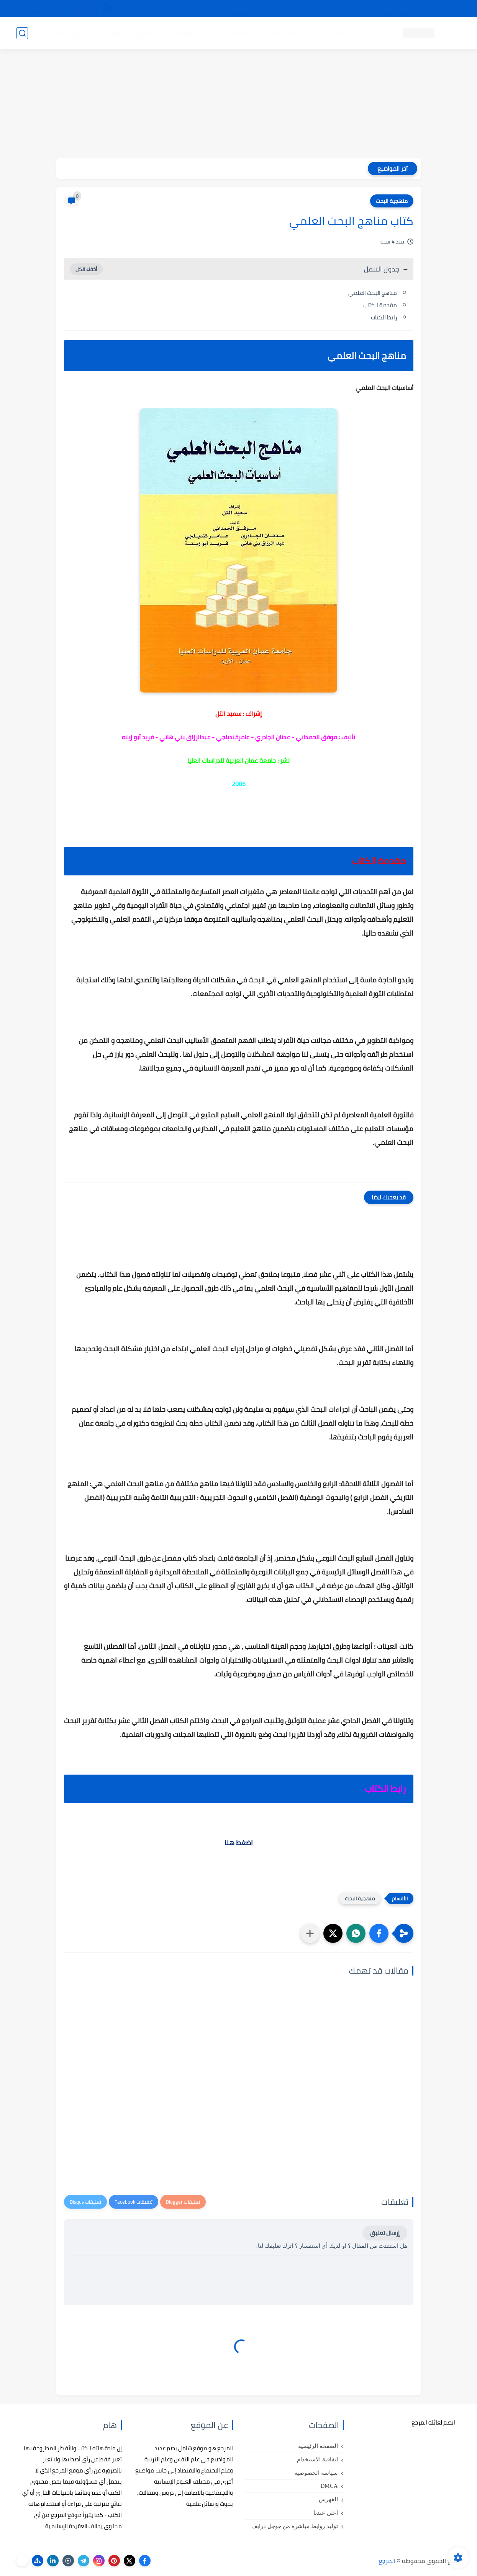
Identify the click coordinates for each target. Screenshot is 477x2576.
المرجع (387, 2560)
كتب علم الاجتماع (246, 33)
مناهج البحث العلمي (372, 292)
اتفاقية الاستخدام (317, 2459)
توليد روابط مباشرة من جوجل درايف (294, 2526)
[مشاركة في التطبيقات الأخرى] (310, 1933)
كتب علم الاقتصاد (195, 33)
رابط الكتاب (384, 317)
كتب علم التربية (295, 33)
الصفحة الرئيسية (318, 2446)
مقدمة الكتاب (380, 305)
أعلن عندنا (325, 2513)
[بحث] (22, 33)
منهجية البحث (392, 201)
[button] (378, 1933)
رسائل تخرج (152, 33)
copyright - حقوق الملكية (219, 9)
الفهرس (328, 2499)
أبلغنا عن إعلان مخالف (282, 9)
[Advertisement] (238, 104)
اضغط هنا (239, 1842)
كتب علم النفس (342, 33)
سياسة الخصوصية (316, 2473)
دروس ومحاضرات (70, 33)
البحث (349, 9)
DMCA (329, 2486)
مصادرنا (324, 9)
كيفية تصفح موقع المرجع (394, 9)
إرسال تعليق (385, 2233)
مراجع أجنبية (115, 33)
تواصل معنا (445, 9)
